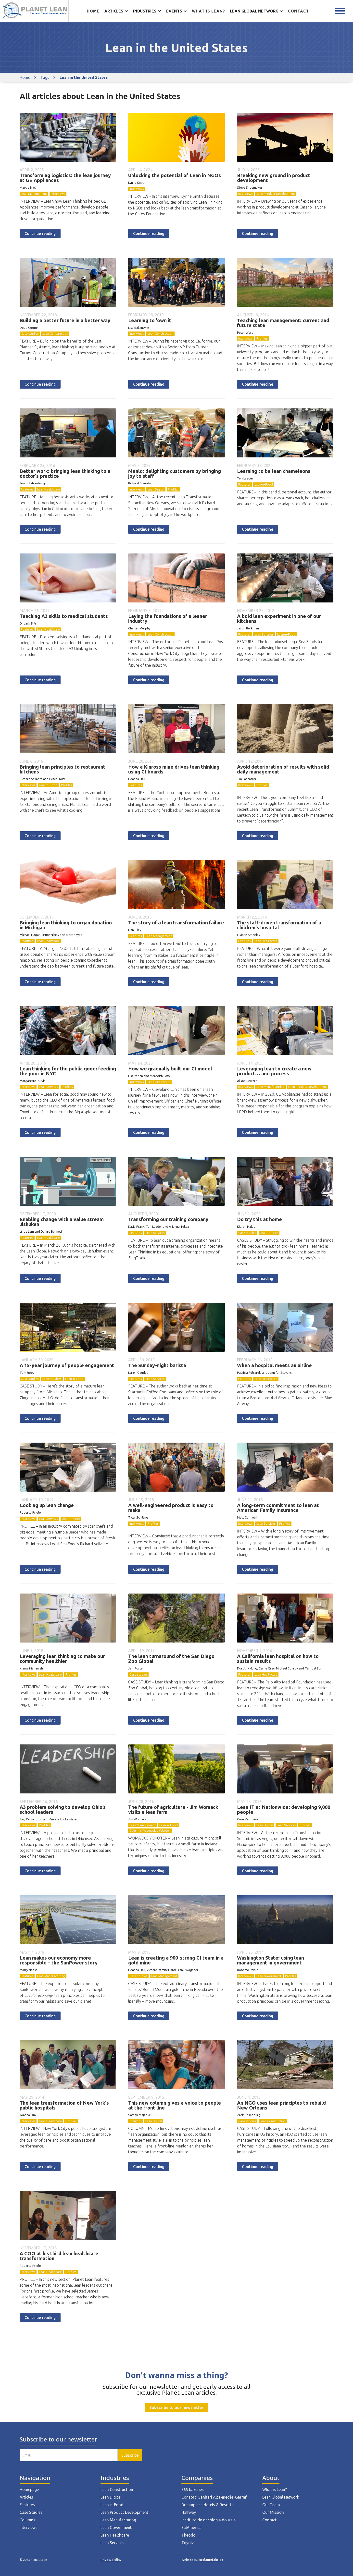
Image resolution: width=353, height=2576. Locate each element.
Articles (26, 2497)
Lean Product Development (275, 193)
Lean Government (268, 1976)
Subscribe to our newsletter (176, 2407)
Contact (298, 11)
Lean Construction (55, 333)
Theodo (188, 2535)
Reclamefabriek (211, 2559)
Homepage (29, 2489)
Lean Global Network (280, 2497)
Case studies (30, 333)
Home (93, 11)
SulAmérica (191, 2527)
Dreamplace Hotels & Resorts (207, 2505)
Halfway (188, 2512)
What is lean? (208, 11)
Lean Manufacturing (270, 1086)
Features (27, 489)
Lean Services (264, 634)
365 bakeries (192, 2489)
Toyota (187, 2543)
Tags (44, 77)
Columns (135, 2121)
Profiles (261, 338)
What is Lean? (274, 2489)
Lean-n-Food (263, 484)
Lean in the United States (84, 77)
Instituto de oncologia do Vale (208, 2520)
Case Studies (31, 2512)
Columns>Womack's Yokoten (150, 1830)
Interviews (58, 193)
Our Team (271, 2505)
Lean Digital (156, 489)
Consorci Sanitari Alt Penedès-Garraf (214, 2497)
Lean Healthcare (48, 489)
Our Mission (273, 2512)
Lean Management (34, 193)
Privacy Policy (111, 2559)
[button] (116, 11)
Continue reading (40, 233)
